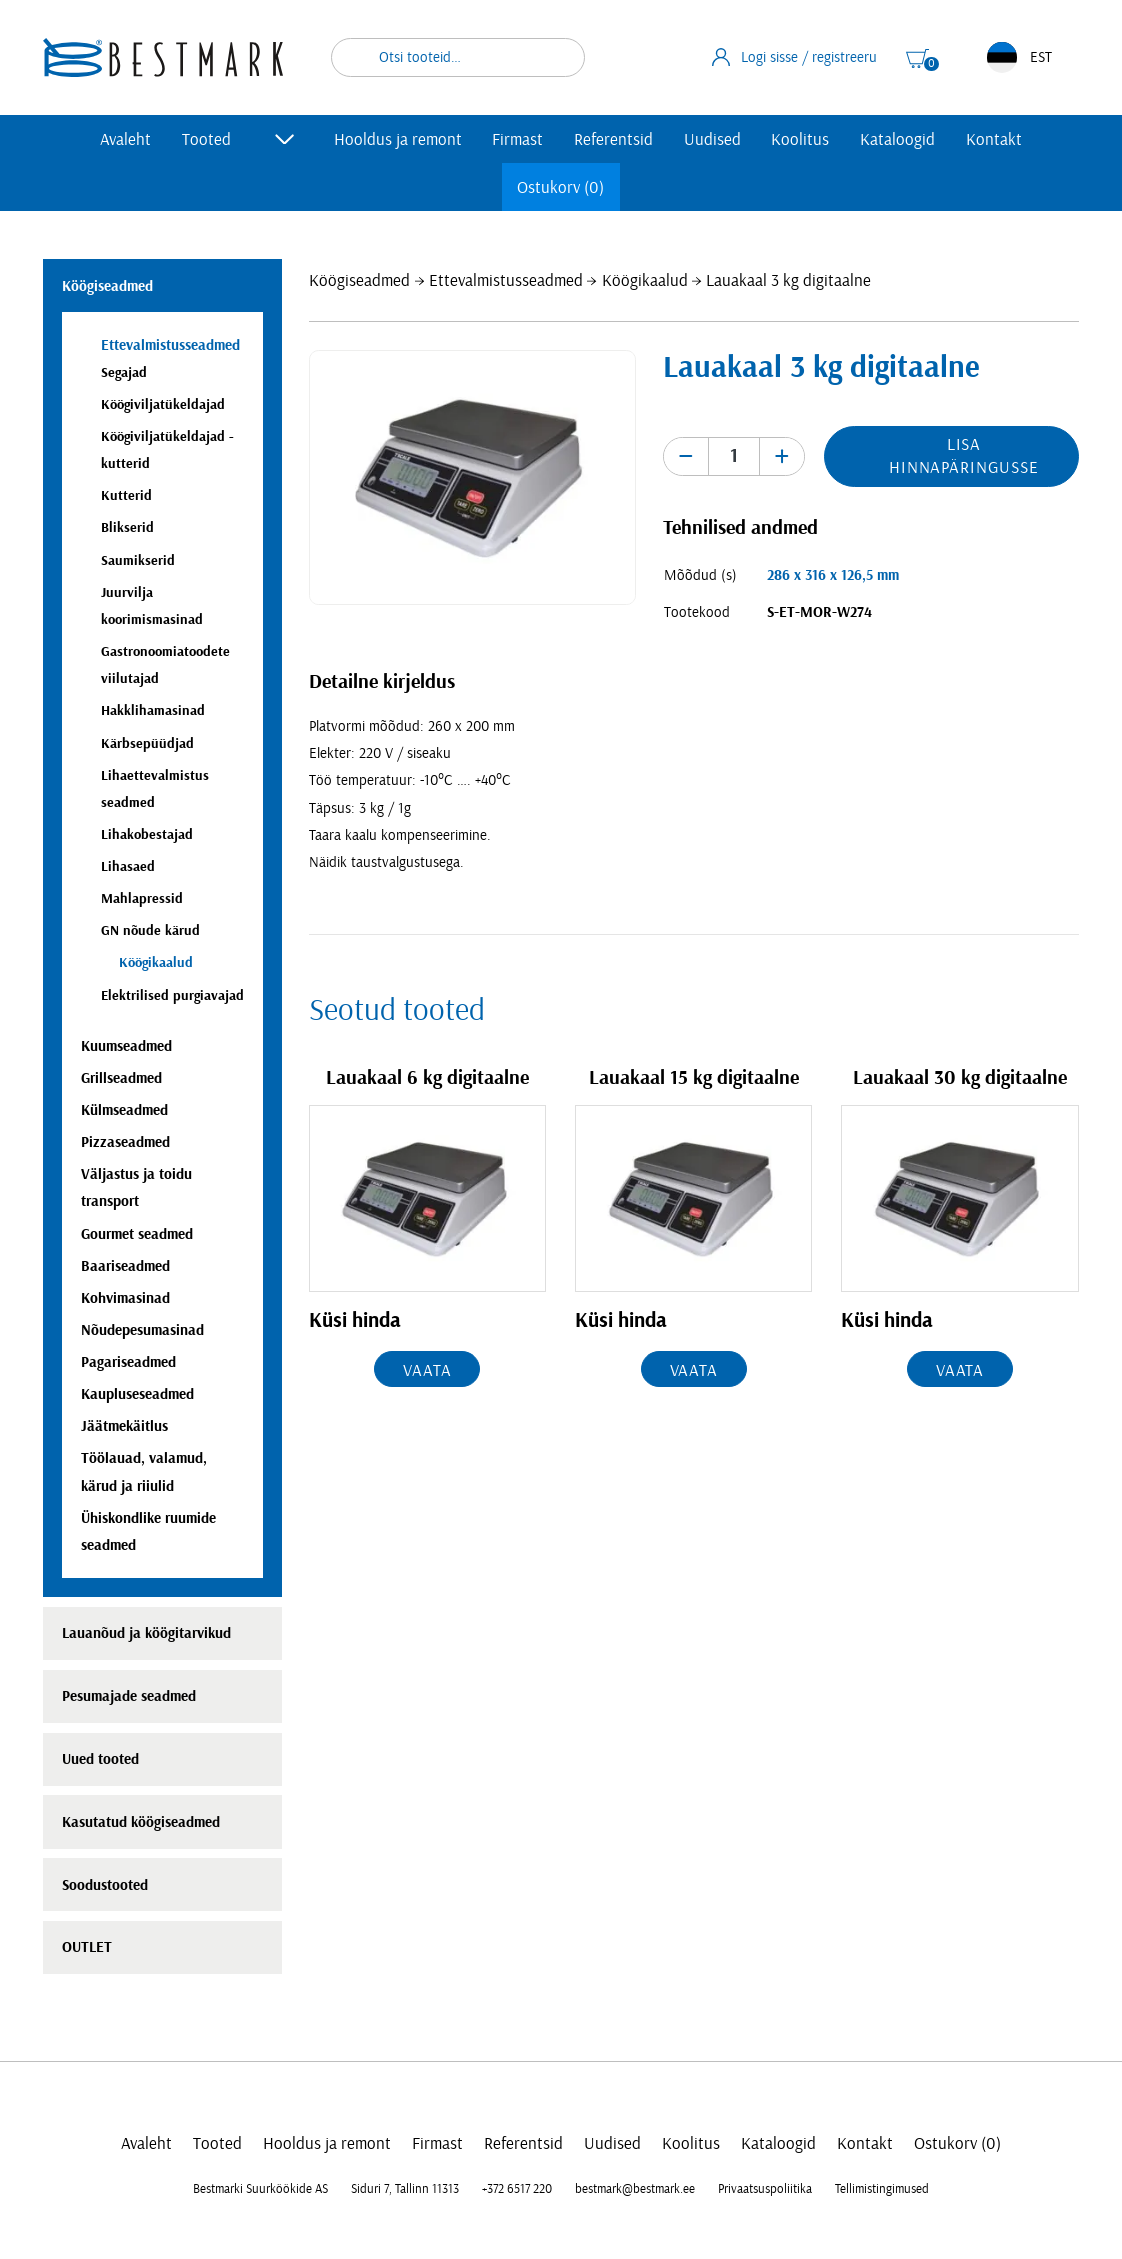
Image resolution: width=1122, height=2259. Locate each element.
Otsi (557, 57)
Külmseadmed (124, 1110)
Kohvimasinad (125, 1298)
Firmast (517, 139)
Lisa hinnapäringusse (964, 456)
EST (1019, 57)
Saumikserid (138, 560)
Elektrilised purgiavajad (172, 995)
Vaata (427, 1370)
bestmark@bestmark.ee (635, 2189)
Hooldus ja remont (398, 139)
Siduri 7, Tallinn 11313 (405, 2189)
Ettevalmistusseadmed (506, 280)
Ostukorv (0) (560, 187)
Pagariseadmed (128, 1362)
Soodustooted (105, 1885)
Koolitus (800, 139)
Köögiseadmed (359, 280)
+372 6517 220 (517, 2189)
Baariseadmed (125, 1266)
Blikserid (127, 527)
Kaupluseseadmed (137, 1394)
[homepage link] (163, 57)
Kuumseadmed (126, 1046)
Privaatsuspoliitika (765, 2189)
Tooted (206, 139)
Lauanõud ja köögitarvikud (146, 1633)
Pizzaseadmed (125, 1142)
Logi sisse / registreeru (795, 57)
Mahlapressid (142, 898)
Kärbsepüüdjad (147, 743)
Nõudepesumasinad (142, 1330)
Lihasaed (128, 866)
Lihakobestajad (147, 834)
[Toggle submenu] (285, 139)
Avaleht (125, 139)
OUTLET (87, 1947)
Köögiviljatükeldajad (163, 404)
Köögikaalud (645, 280)
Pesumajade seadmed (129, 1696)
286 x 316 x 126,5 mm (833, 575)
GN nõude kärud (150, 930)
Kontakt (994, 139)
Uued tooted (100, 1759)
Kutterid (126, 495)
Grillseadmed (121, 1078)
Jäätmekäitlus (124, 1426)
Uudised (712, 139)
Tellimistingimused (882, 2189)
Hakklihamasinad (153, 710)
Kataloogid (897, 139)
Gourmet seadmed (137, 1234)
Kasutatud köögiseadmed (141, 1822)
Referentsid (613, 139)
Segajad (124, 372)
